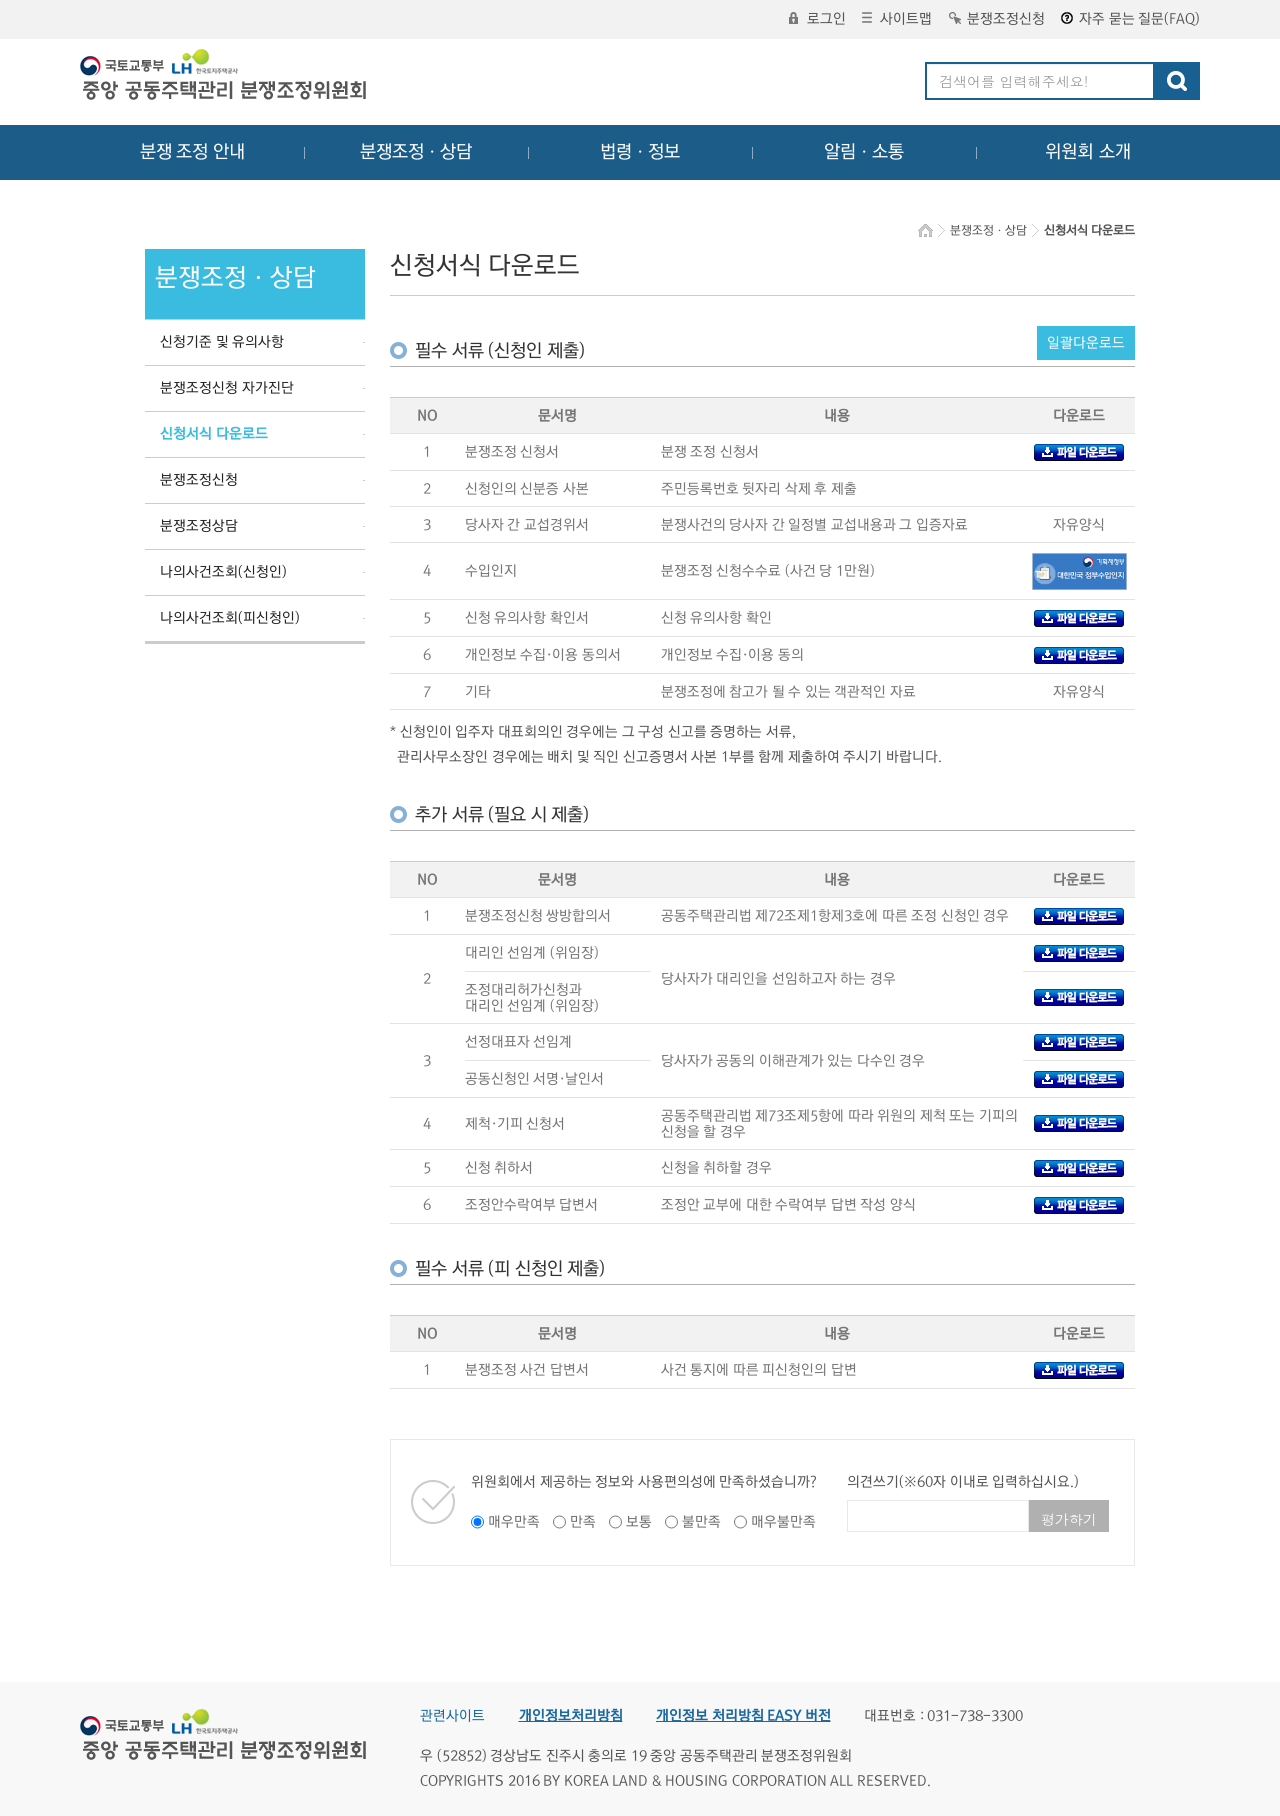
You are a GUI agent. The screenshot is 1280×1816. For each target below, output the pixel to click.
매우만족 (514, 1522)
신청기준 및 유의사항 (222, 342)
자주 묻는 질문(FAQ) (1130, 19)
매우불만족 (783, 1522)
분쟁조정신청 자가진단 (227, 388)
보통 (639, 1522)
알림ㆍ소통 (864, 152)
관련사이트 (452, 1716)
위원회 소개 (1088, 152)
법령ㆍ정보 (640, 152)
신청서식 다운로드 (214, 434)
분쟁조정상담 (199, 526)
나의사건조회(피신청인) (230, 618)
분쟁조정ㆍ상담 (416, 152)
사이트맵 (897, 19)
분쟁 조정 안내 (192, 152)
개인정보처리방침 (571, 1716)
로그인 (817, 19)
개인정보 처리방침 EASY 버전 (743, 1716)
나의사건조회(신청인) (223, 572)
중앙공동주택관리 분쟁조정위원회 (225, 77)
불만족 (701, 1522)
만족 (583, 1522)
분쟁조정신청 (997, 19)
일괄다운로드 (1086, 343)
